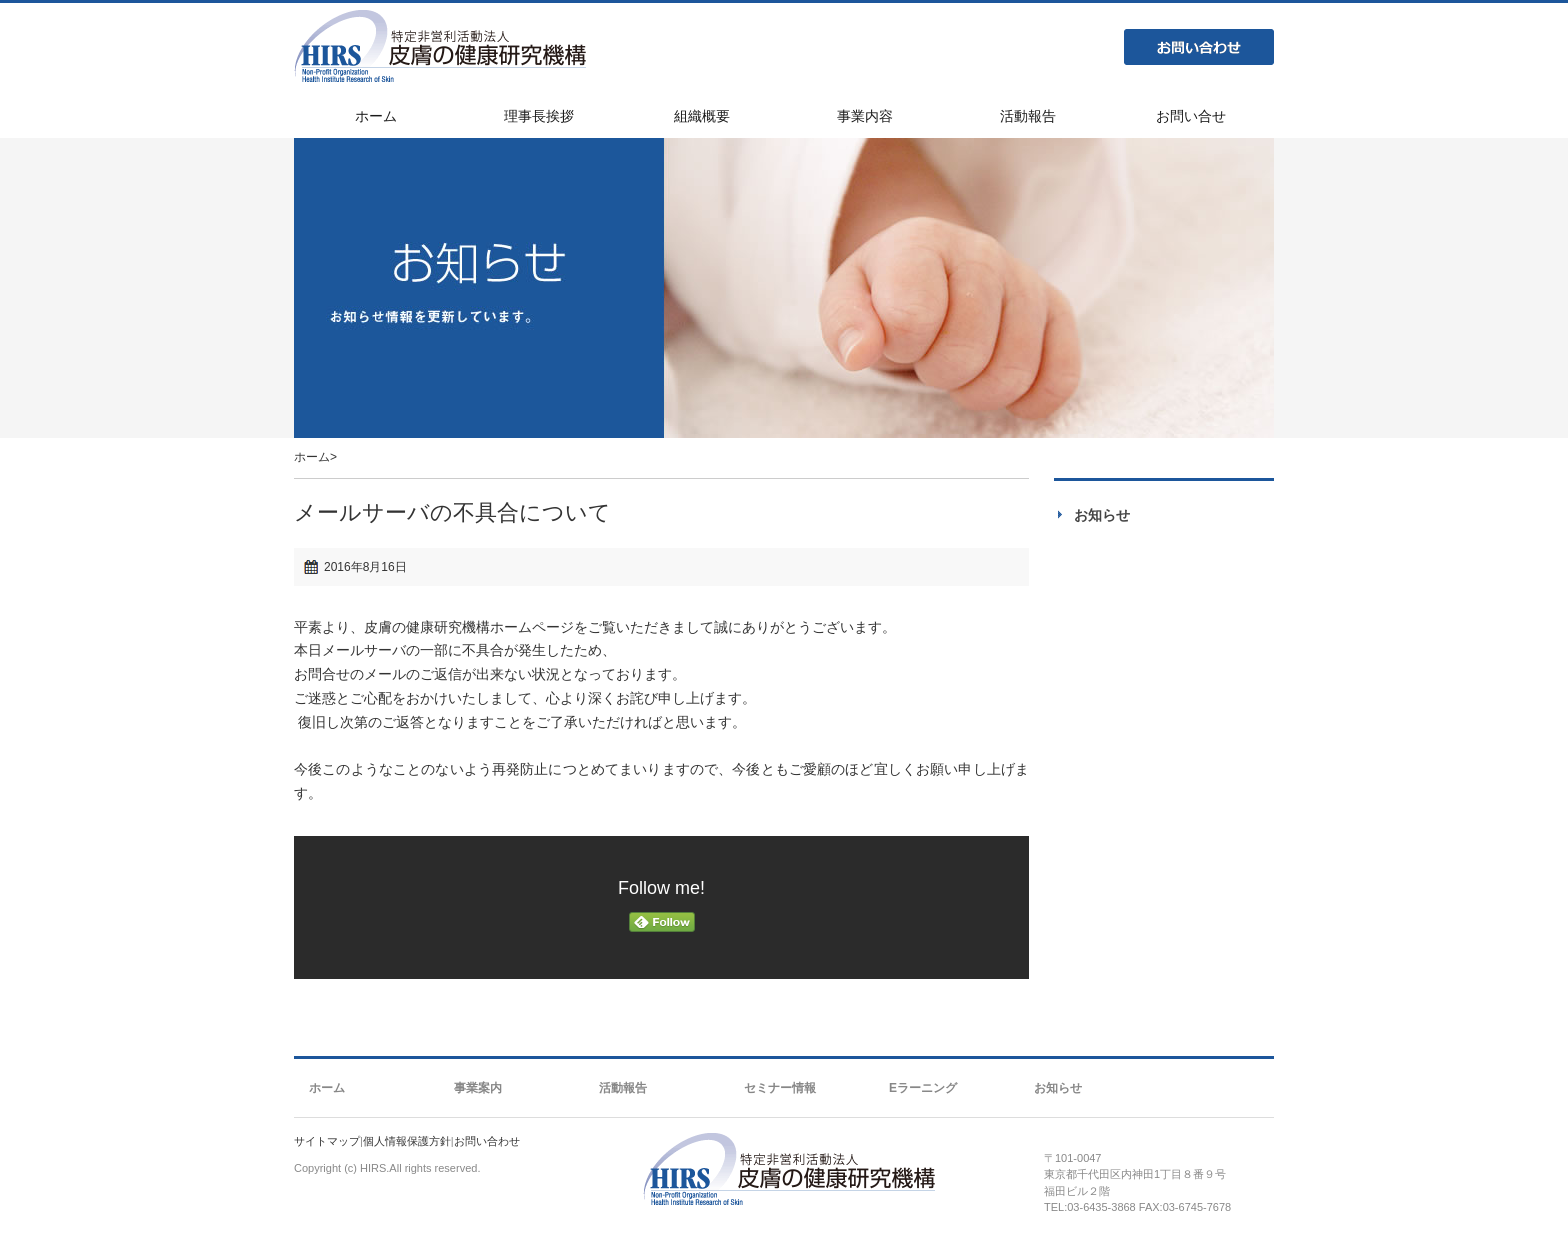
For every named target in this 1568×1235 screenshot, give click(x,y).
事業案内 (478, 1088)
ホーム (312, 457)
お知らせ (1102, 515)
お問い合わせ (1199, 47)
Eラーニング (923, 1088)
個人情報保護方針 (407, 1141)
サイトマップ (327, 1141)
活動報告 (623, 1088)
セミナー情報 (780, 1088)
